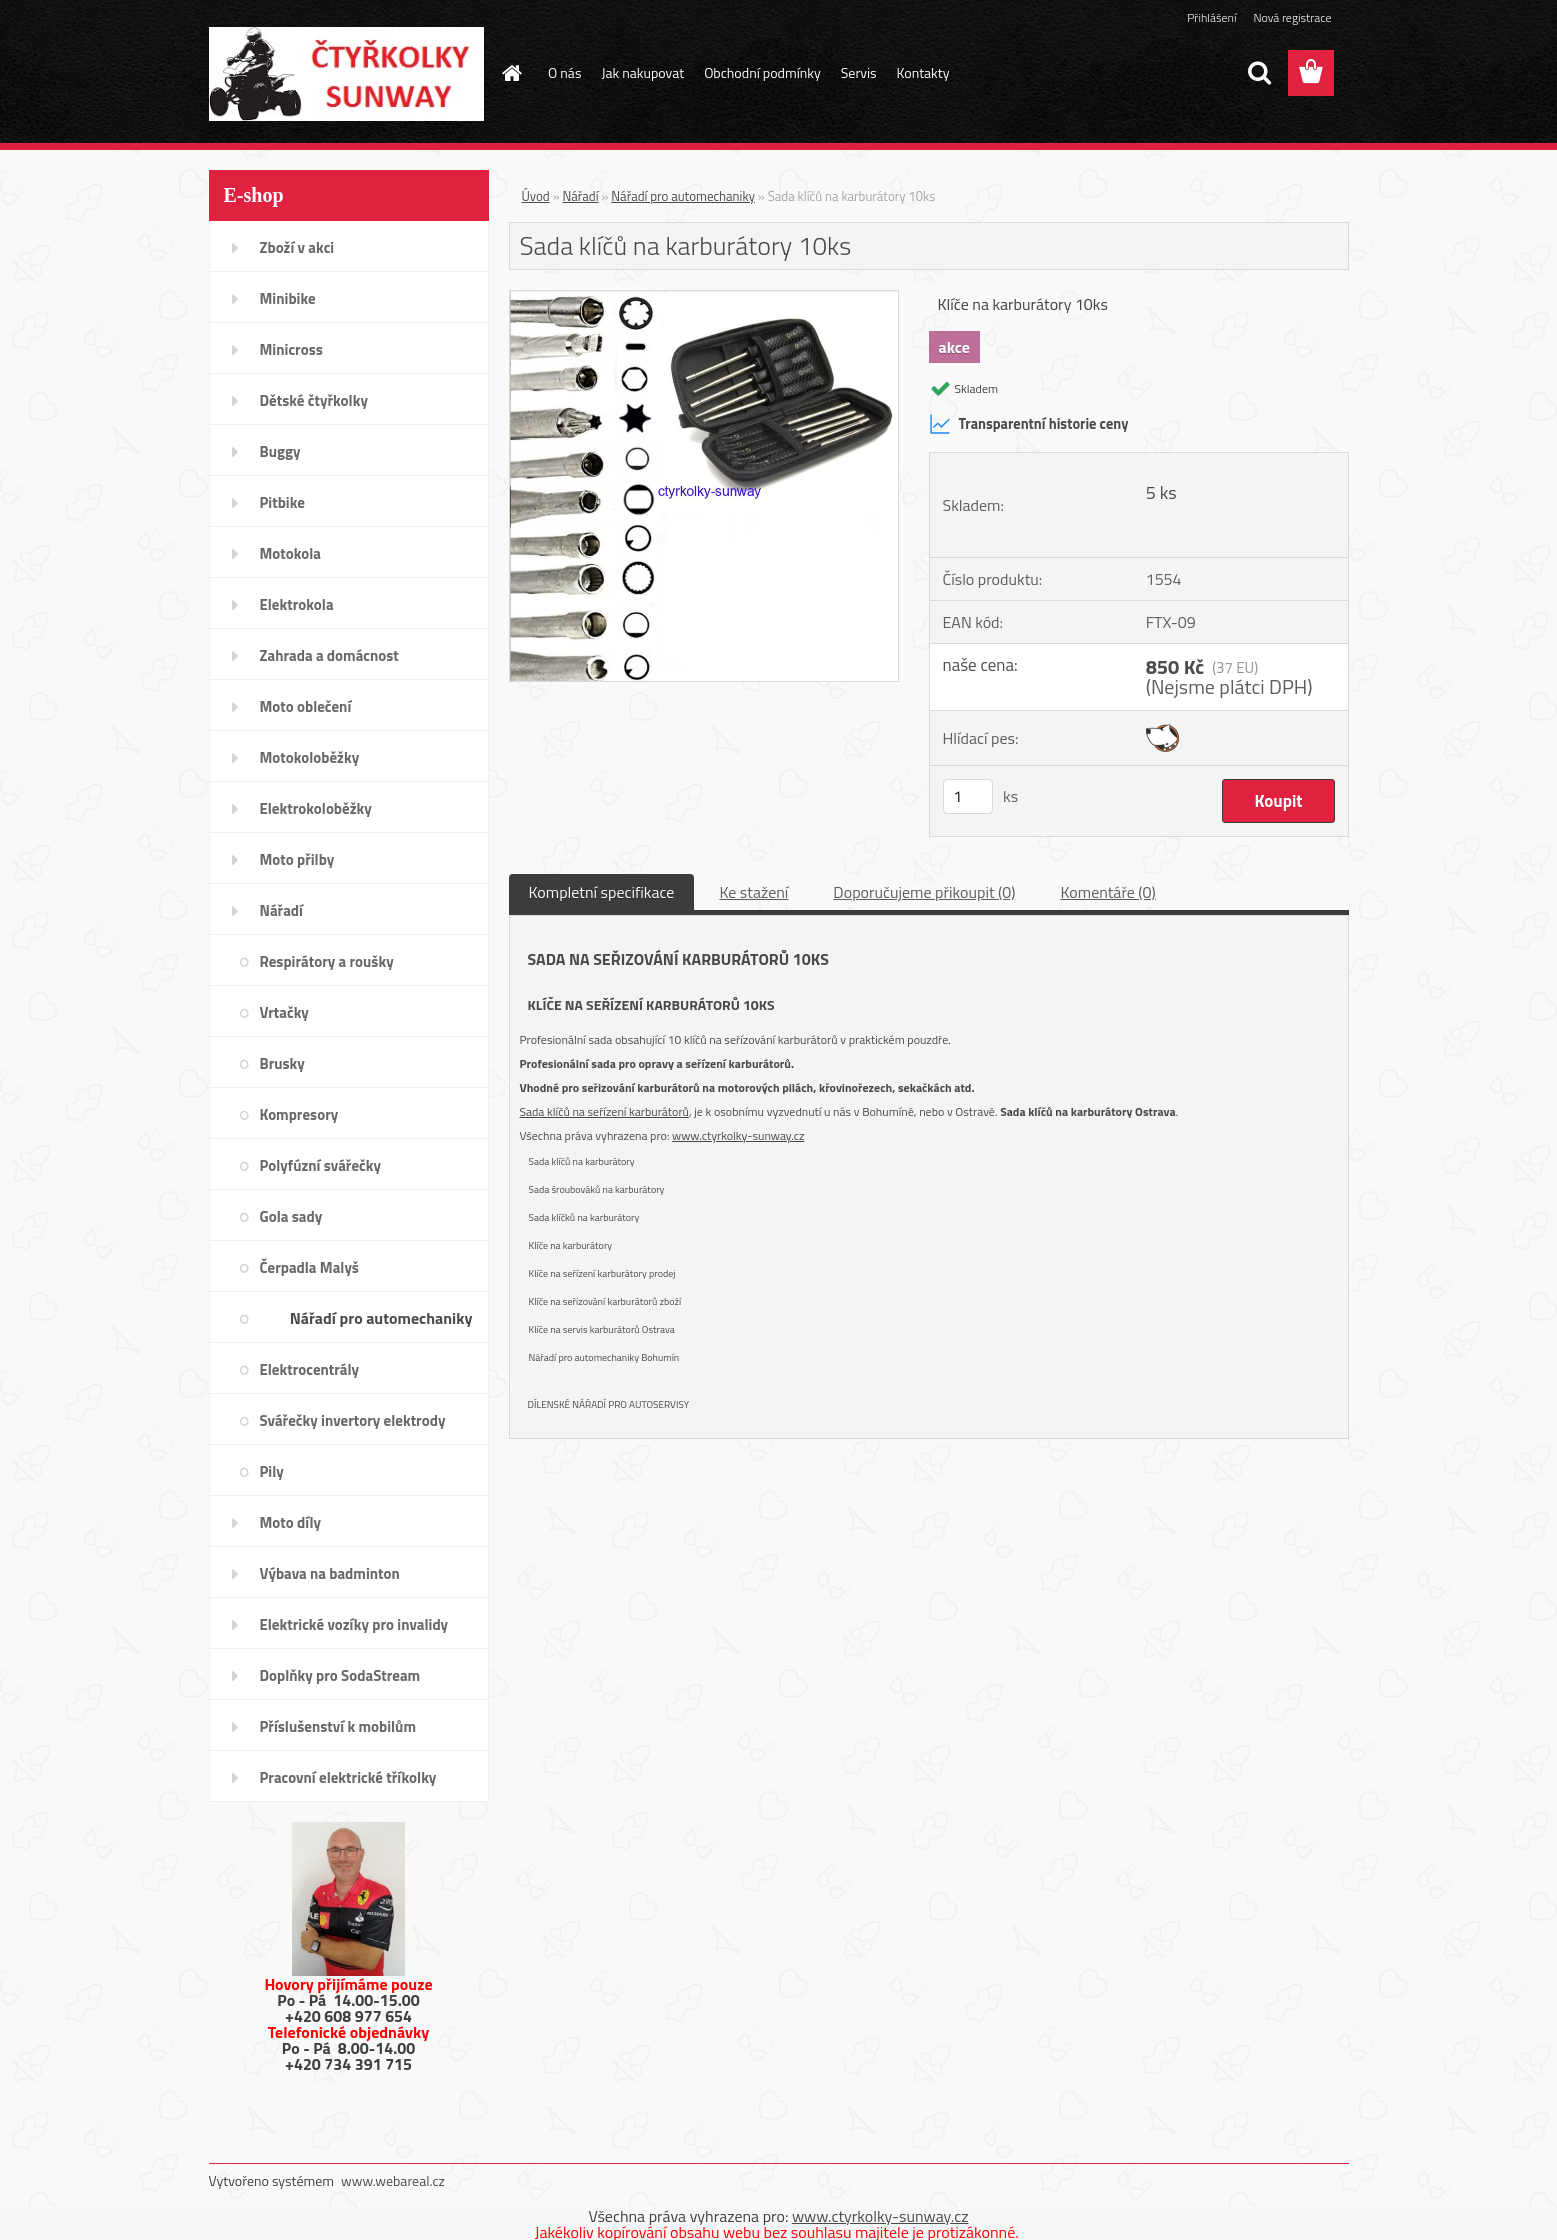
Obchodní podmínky (762, 72)
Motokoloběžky (310, 757)
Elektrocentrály (310, 1369)
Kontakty (923, 72)
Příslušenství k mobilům (338, 1726)
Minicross (291, 349)
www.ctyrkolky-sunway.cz (738, 1135)
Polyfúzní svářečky (321, 1165)
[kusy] (968, 796)
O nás (564, 72)
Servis (859, 72)
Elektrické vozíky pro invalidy (354, 1624)
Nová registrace (1292, 17)
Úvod (536, 196)
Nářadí (281, 910)
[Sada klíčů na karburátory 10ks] (704, 299)
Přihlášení (1211, 17)
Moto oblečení (306, 706)
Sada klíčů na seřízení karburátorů (604, 1111)
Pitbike (282, 502)
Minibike (288, 298)
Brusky (282, 1063)
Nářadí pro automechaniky (381, 1318)
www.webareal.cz (393, 2180)
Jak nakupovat (642, 72)
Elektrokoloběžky (316, 808)
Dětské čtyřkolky (314, 400)
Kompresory (299, 1114)
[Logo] (346, 74)
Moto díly (290, 1522)
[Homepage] (510, 73)
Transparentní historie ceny (1029, 424)
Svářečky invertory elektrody (353, 1420)
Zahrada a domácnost (329, 655)
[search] (1259, 73)
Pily (272, 1471)
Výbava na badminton (330, 1573)
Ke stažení (753, 892)
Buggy (280, 451)
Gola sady (291, 1216)
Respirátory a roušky (327, 961)
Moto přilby (297, 859)
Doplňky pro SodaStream (340, 1675)
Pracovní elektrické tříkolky (348, 1777)
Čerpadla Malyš (309, 1267)
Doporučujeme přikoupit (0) (924, 892)
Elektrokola (297, 604)
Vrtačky (284, 1012)
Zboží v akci (297, 247)
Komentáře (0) (1107, 892)
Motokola (291, 553)
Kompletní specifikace (602, 892)
